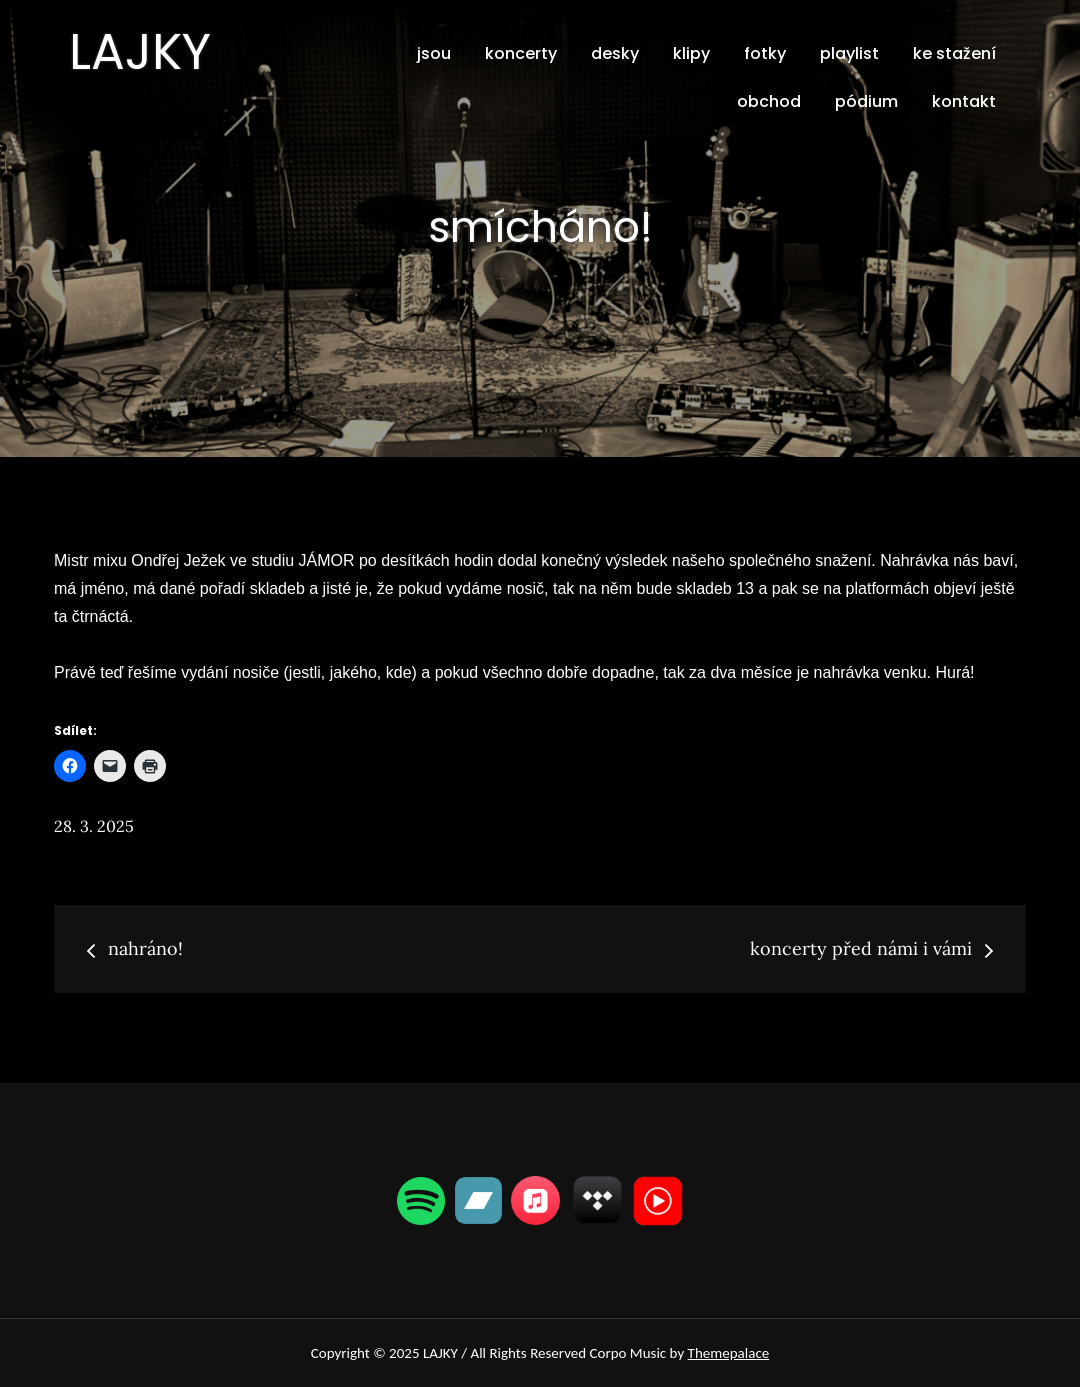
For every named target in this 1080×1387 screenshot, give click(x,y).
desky (615, 53)
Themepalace (729, 1353)
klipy (691, 53)
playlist (849, 53)
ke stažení (954, 53)
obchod (769, 101)
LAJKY (140, 52)
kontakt (964, 101)
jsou (434, 53)
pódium (866, 101)
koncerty (521, 53)
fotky (765, 53)
